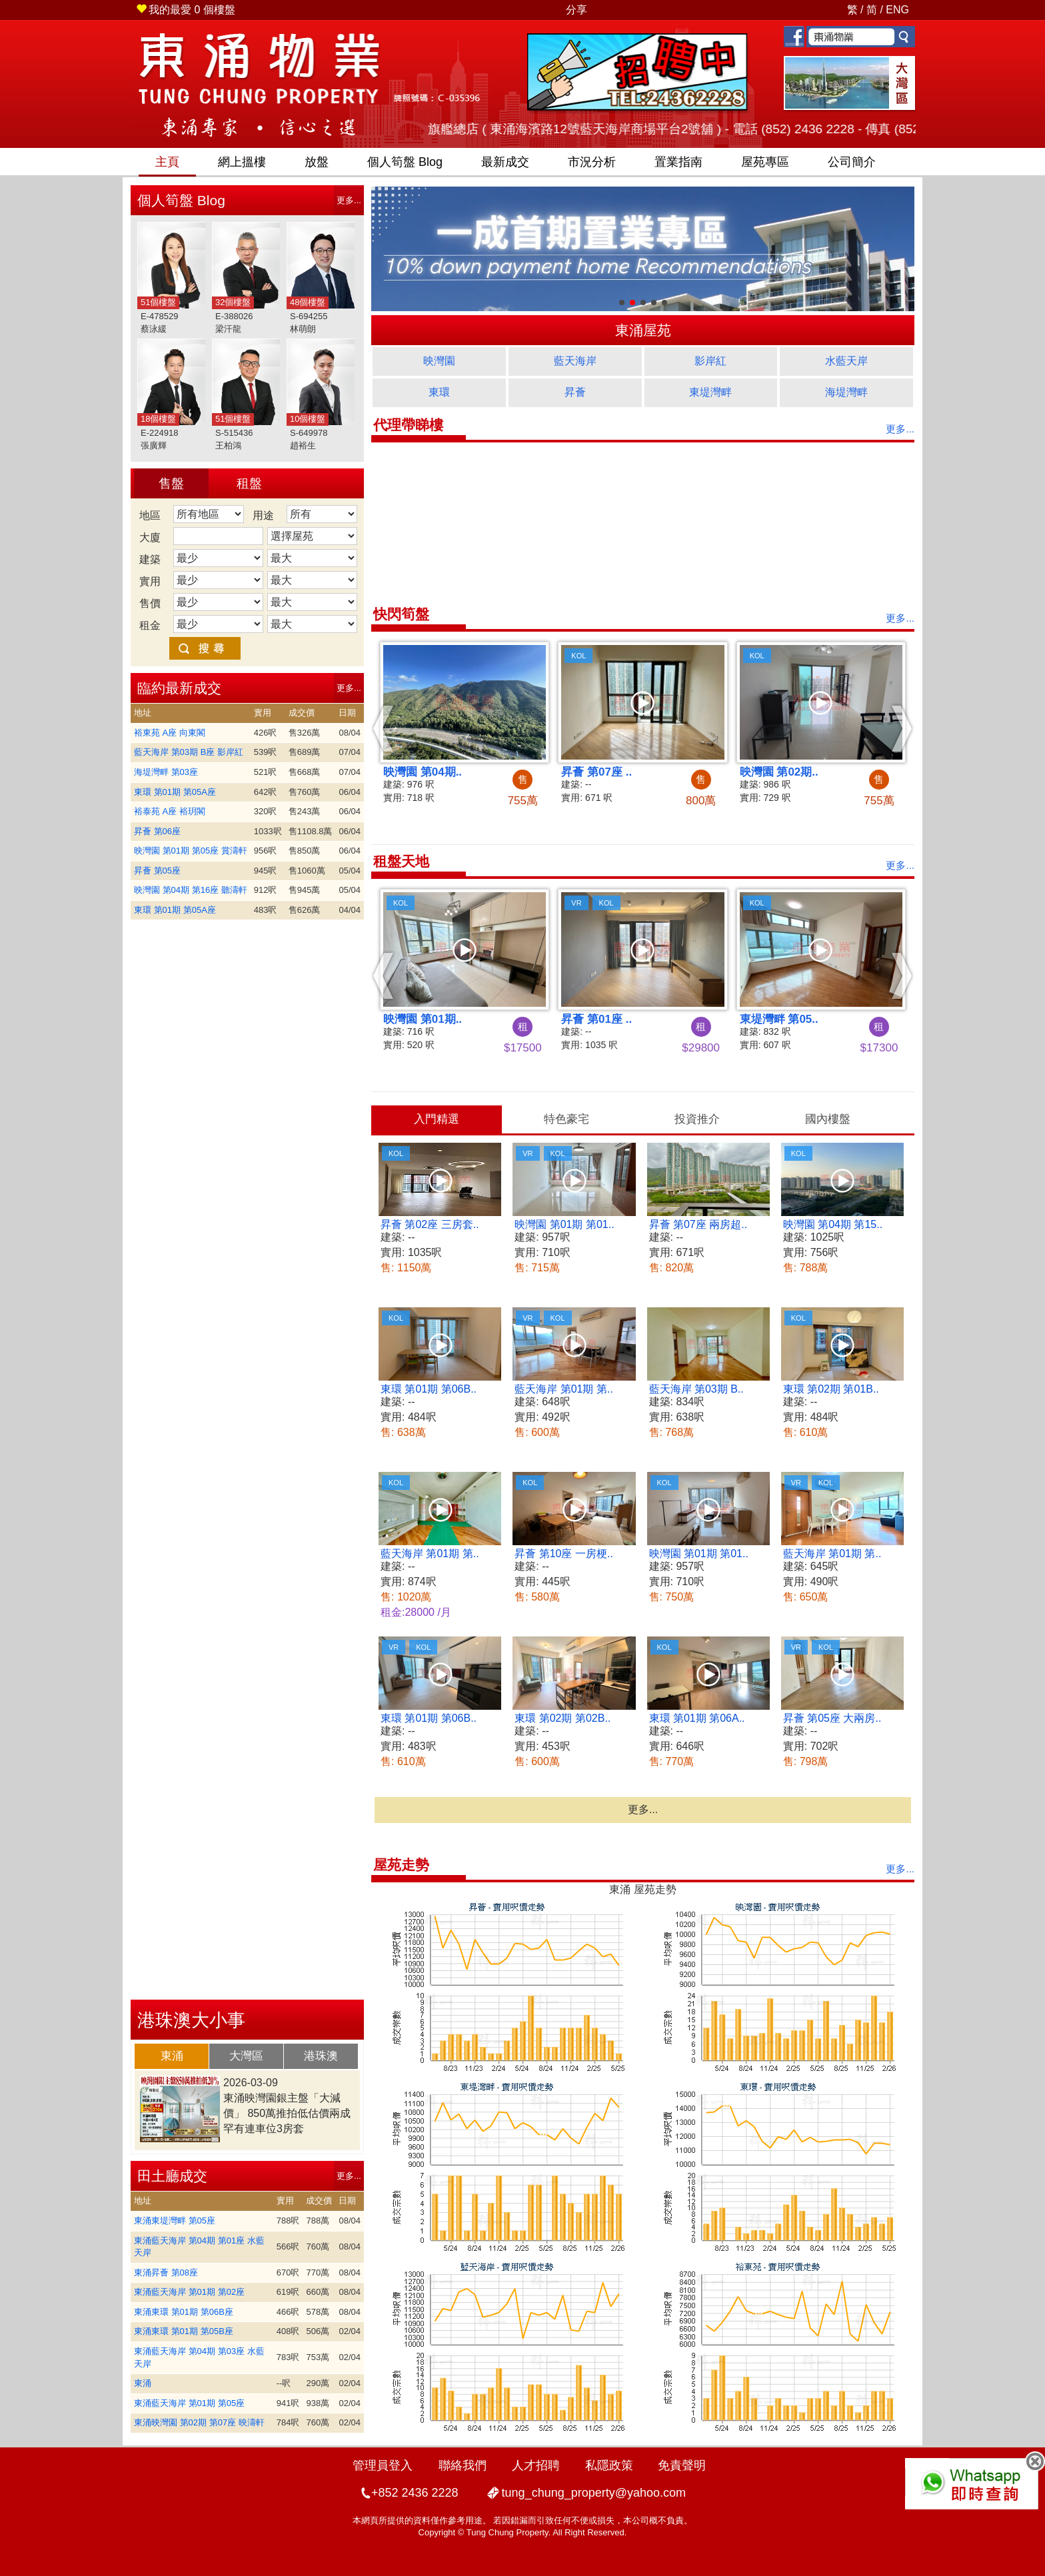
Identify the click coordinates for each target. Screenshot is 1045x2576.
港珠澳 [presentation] (321, 2056)
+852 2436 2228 (415, 2492)
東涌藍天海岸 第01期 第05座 (189, 2403)
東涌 (142, 2383)
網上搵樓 (242, 162)
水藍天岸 (846, 360)
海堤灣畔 (846, 392)
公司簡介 (852, 162)
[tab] (172, 2056)
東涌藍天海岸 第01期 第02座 (189, 2292)
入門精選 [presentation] (436, 1119)
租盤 (249, 483)
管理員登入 (383, 2465)
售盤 (171, 483)
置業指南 (678, 162)
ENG (897, 9)
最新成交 (505, 162)
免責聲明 (682, 2465)
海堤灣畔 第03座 (166, 772)
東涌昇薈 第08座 (166, 2272)
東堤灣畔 (710, 392)
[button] (383, 728)
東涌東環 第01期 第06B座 (183, 2312)
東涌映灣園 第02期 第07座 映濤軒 (199, 2422)
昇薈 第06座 (157, 831)
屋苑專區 (765, 162)
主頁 (167, 162)
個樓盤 (185, 9)
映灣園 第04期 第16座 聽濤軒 (190, 890)
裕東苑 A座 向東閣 (169, 733)
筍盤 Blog (405, 162)
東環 (439, 392)
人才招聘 (536, 2465)
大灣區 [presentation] (246, 2056)
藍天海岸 (575, 360)
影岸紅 (710, 360)
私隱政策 (609, 2465)
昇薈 (575, 392)
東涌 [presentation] (172, 2056)
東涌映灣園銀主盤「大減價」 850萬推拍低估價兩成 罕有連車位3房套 (287, 2113)
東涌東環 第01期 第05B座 (183, 2331)
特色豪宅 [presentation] (566, 1119)
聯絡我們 (463, 2465)
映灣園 (439, 360)
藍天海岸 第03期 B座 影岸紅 (188, 752)
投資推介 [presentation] (697, 1119)
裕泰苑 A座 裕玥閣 (169, 811)
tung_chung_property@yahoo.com (594, 2492)
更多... (349, 200)
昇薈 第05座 (157, 871)
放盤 (317, 162)
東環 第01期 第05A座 (175, 792)
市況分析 (592, 162)
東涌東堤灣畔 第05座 (174, 2221)
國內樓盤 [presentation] (827, 1119)
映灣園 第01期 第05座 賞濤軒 (190, 851)
